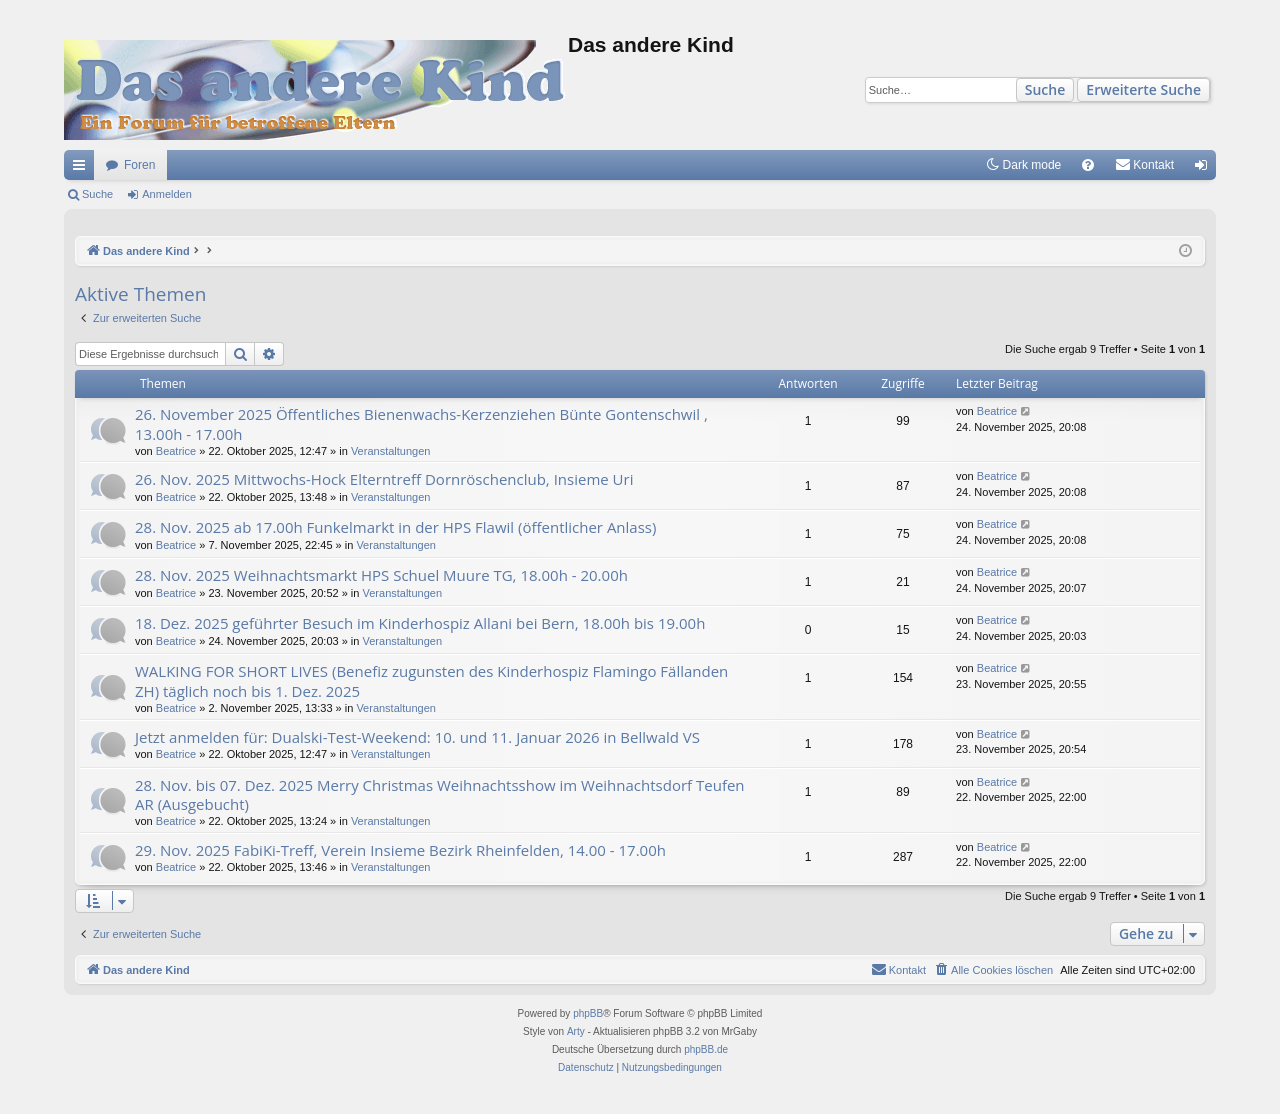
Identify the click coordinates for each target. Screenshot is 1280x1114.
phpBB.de (706, 1049)
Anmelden (167, 194)
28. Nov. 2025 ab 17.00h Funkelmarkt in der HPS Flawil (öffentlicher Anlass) (395, 527)
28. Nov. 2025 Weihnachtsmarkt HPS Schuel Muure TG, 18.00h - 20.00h (381, 575)
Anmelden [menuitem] (1205, 169)
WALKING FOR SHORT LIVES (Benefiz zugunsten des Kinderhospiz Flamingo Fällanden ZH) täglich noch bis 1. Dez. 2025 (431, 680)
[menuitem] (1088, 165)
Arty (576, 1031)
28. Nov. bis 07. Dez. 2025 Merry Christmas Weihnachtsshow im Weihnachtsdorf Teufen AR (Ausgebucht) (440, 794)
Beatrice (176, 451)
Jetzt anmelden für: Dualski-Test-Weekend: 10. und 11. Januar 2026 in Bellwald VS (417, 737)
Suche (1045, 89)
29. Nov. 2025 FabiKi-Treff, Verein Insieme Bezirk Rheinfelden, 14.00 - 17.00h (400, 850)
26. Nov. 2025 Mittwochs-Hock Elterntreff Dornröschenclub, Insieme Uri (384, 479)
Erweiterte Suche (1143, 89)
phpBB (588, 1013)
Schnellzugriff (83, 169)
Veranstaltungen (391, 451)
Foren (139, 165)
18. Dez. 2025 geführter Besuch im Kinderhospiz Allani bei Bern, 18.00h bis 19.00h (420, 623)
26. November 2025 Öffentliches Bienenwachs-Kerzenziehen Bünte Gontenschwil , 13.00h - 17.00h (421, 423)
